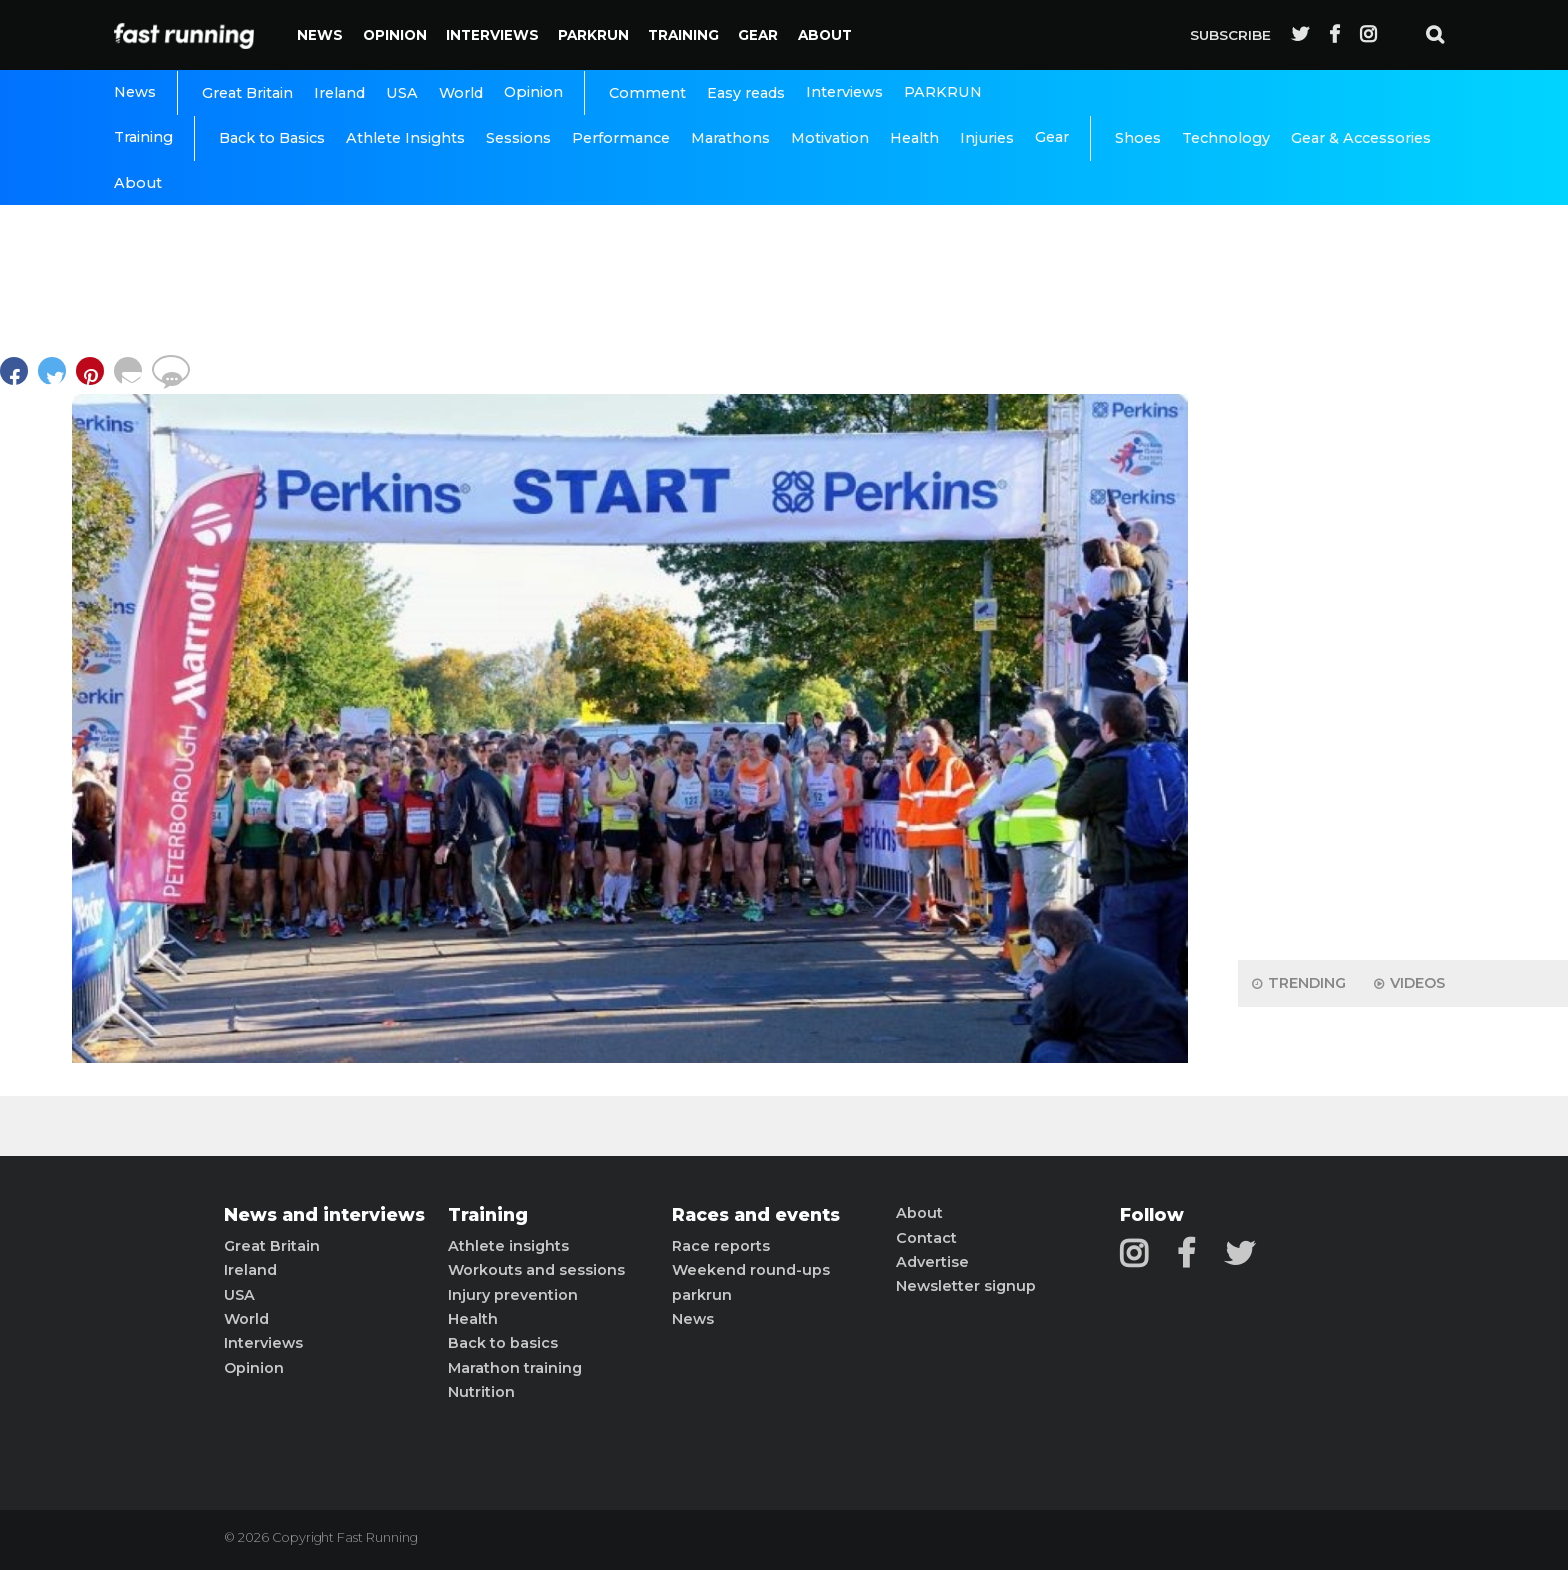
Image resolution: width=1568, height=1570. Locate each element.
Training (683, 35)
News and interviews (324, 1215)
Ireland (339, 93)
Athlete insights (508, 1246)
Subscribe (1230, 35)
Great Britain (247, 93)
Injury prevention (513, 1295)
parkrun (702, 1295)
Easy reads (746, 93)
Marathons (730, 138)
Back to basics (503, 1343)
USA (402, 93)
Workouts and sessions (536, 1270)
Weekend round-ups (751, 1270)
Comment (647, 93)
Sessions (518, 138)
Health (914, 138)
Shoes (1138, 138)
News (320, 35)
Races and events (756, 1215)
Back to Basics (272, 138)
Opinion (395, 35)
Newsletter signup (966, 1286)
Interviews (492, 35)
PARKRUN (593, 35)
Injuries (987, 138)
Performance (621, 138)
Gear (758, 35)
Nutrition (481, 1392)
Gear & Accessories (1361, 138)
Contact (926, 1238)
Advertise (932, 1262)
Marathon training (515, 1368)
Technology (1226, 138)
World (461, 93)
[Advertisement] (1403, 630)
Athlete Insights (405, 138)
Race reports (721, 1246)
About (825, 35)
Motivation (830, 138)
